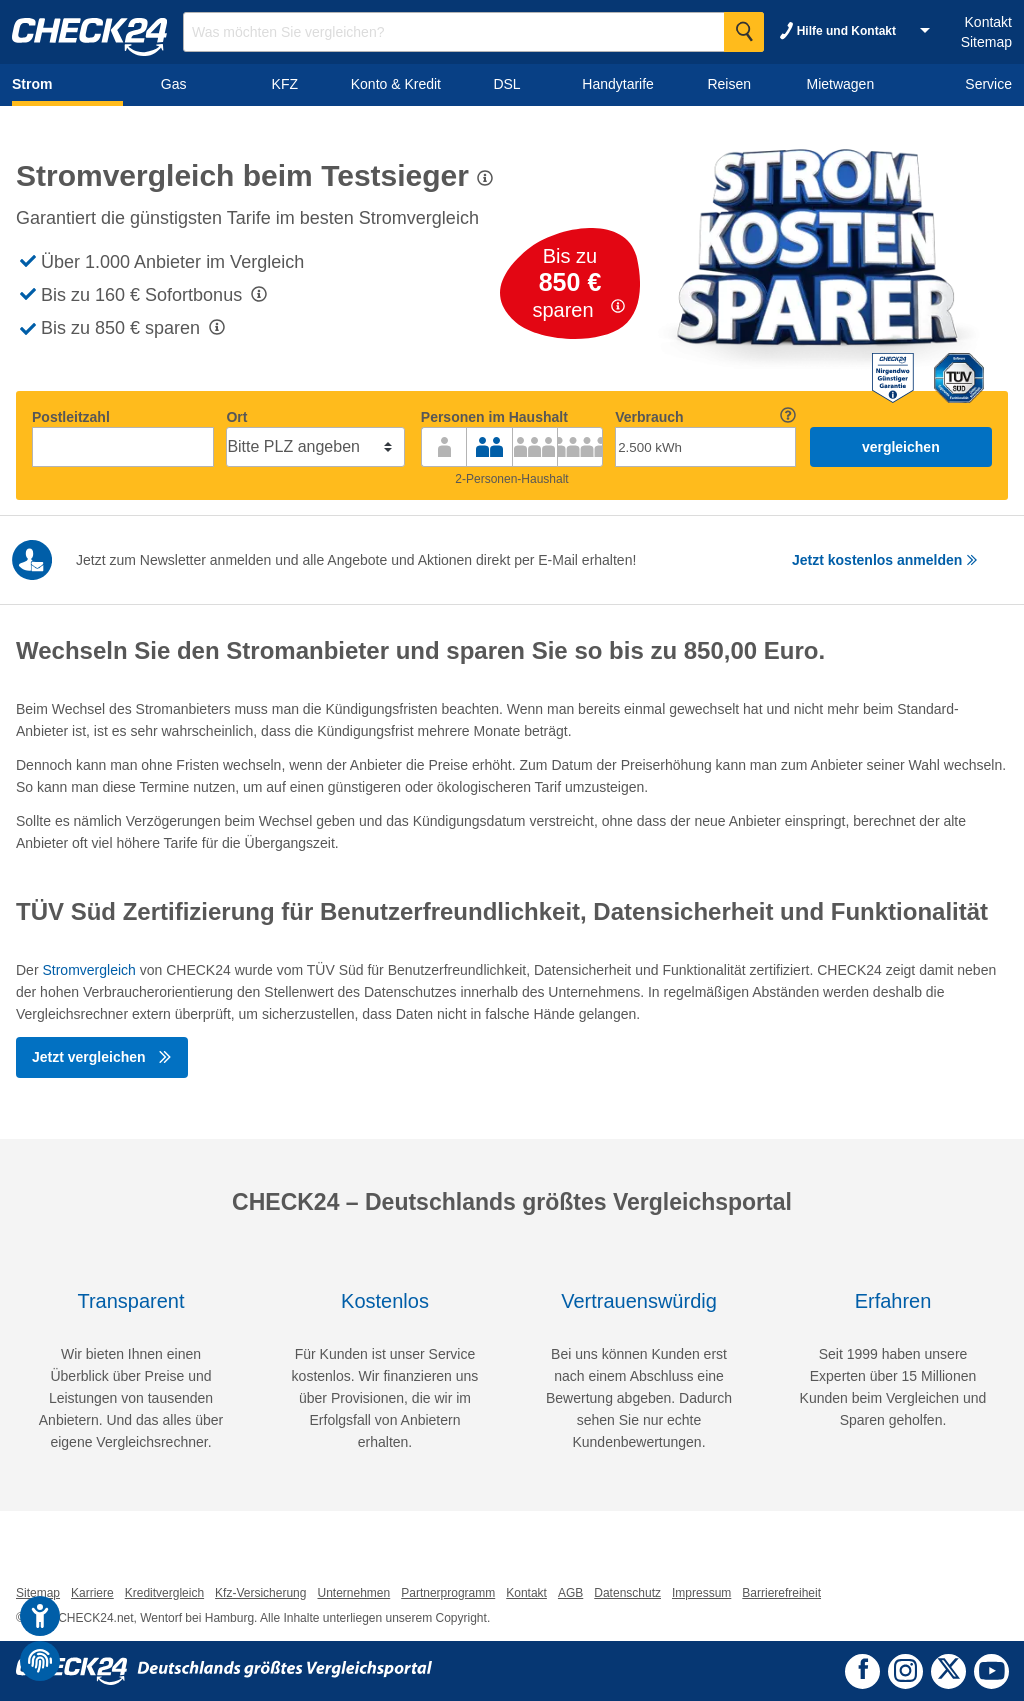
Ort (236, 417)
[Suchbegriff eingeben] (473, 32)
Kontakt (988, 22)
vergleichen (901, 447)
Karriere (92, 1593)
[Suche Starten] (744, 32)
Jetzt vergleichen (102, 1057)
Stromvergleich (88, 970)
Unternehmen (353, 1593)
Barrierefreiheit (781, 1593)
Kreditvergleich (164, 1593)
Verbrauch (649, 417)
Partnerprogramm (448, 1593)
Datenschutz (627, 1593)
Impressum (701, 1593)
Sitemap (986, 42)
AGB (570, 1593)
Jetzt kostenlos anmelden (885, 560)
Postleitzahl (71, 417)
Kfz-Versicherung (260, 1593)
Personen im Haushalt (494, 417)
